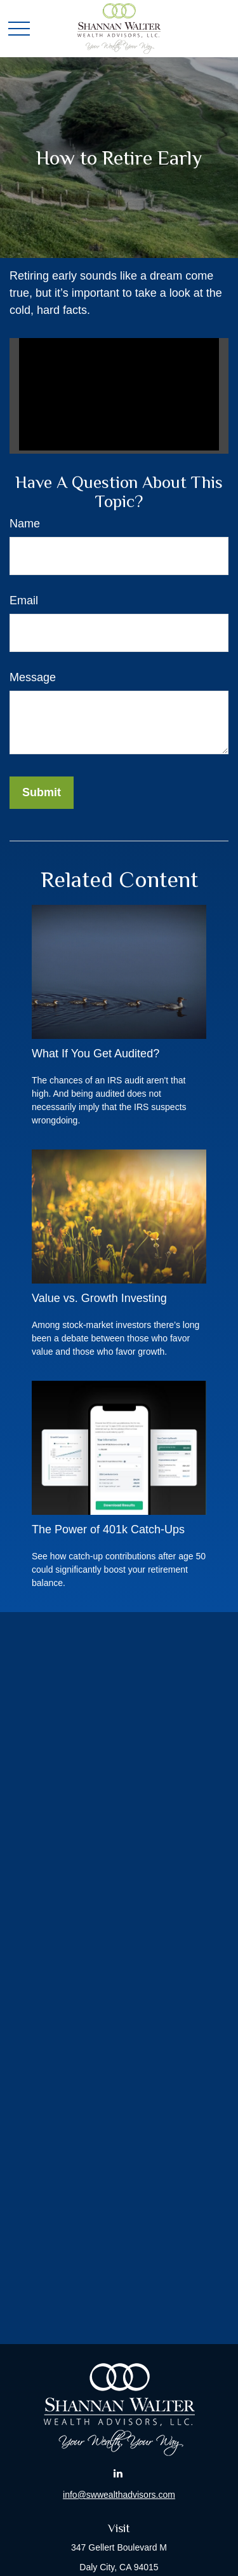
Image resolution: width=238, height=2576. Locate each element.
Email (24, 600)
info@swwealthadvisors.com (119, 2495)
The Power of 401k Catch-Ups (108, 1529)
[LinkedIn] (117, 2472)
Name (25, 523)
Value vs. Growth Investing (99, 1298)
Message (33, 677)
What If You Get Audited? (95, 1053)
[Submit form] (42, 792)
